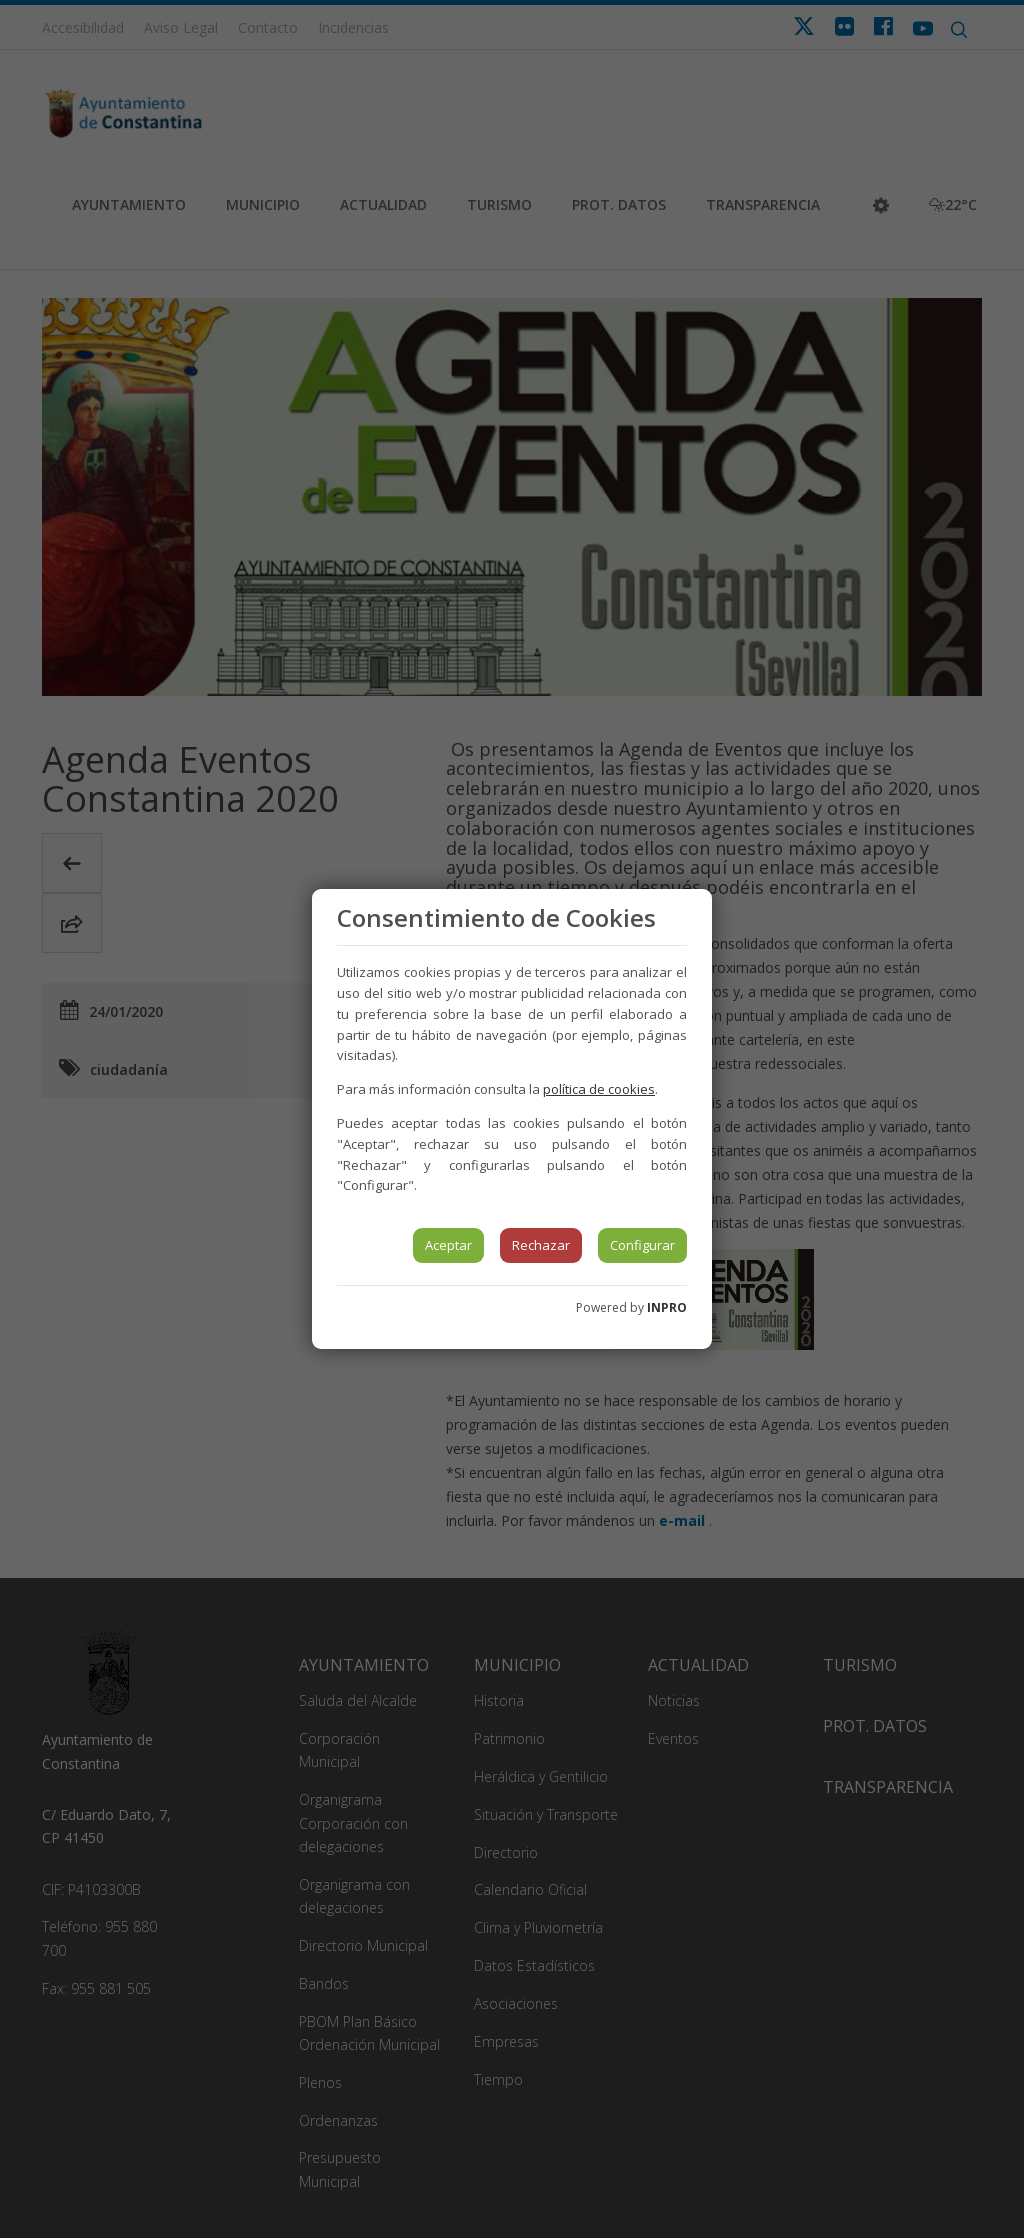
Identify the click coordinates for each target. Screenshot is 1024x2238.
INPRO (667, 1307)
